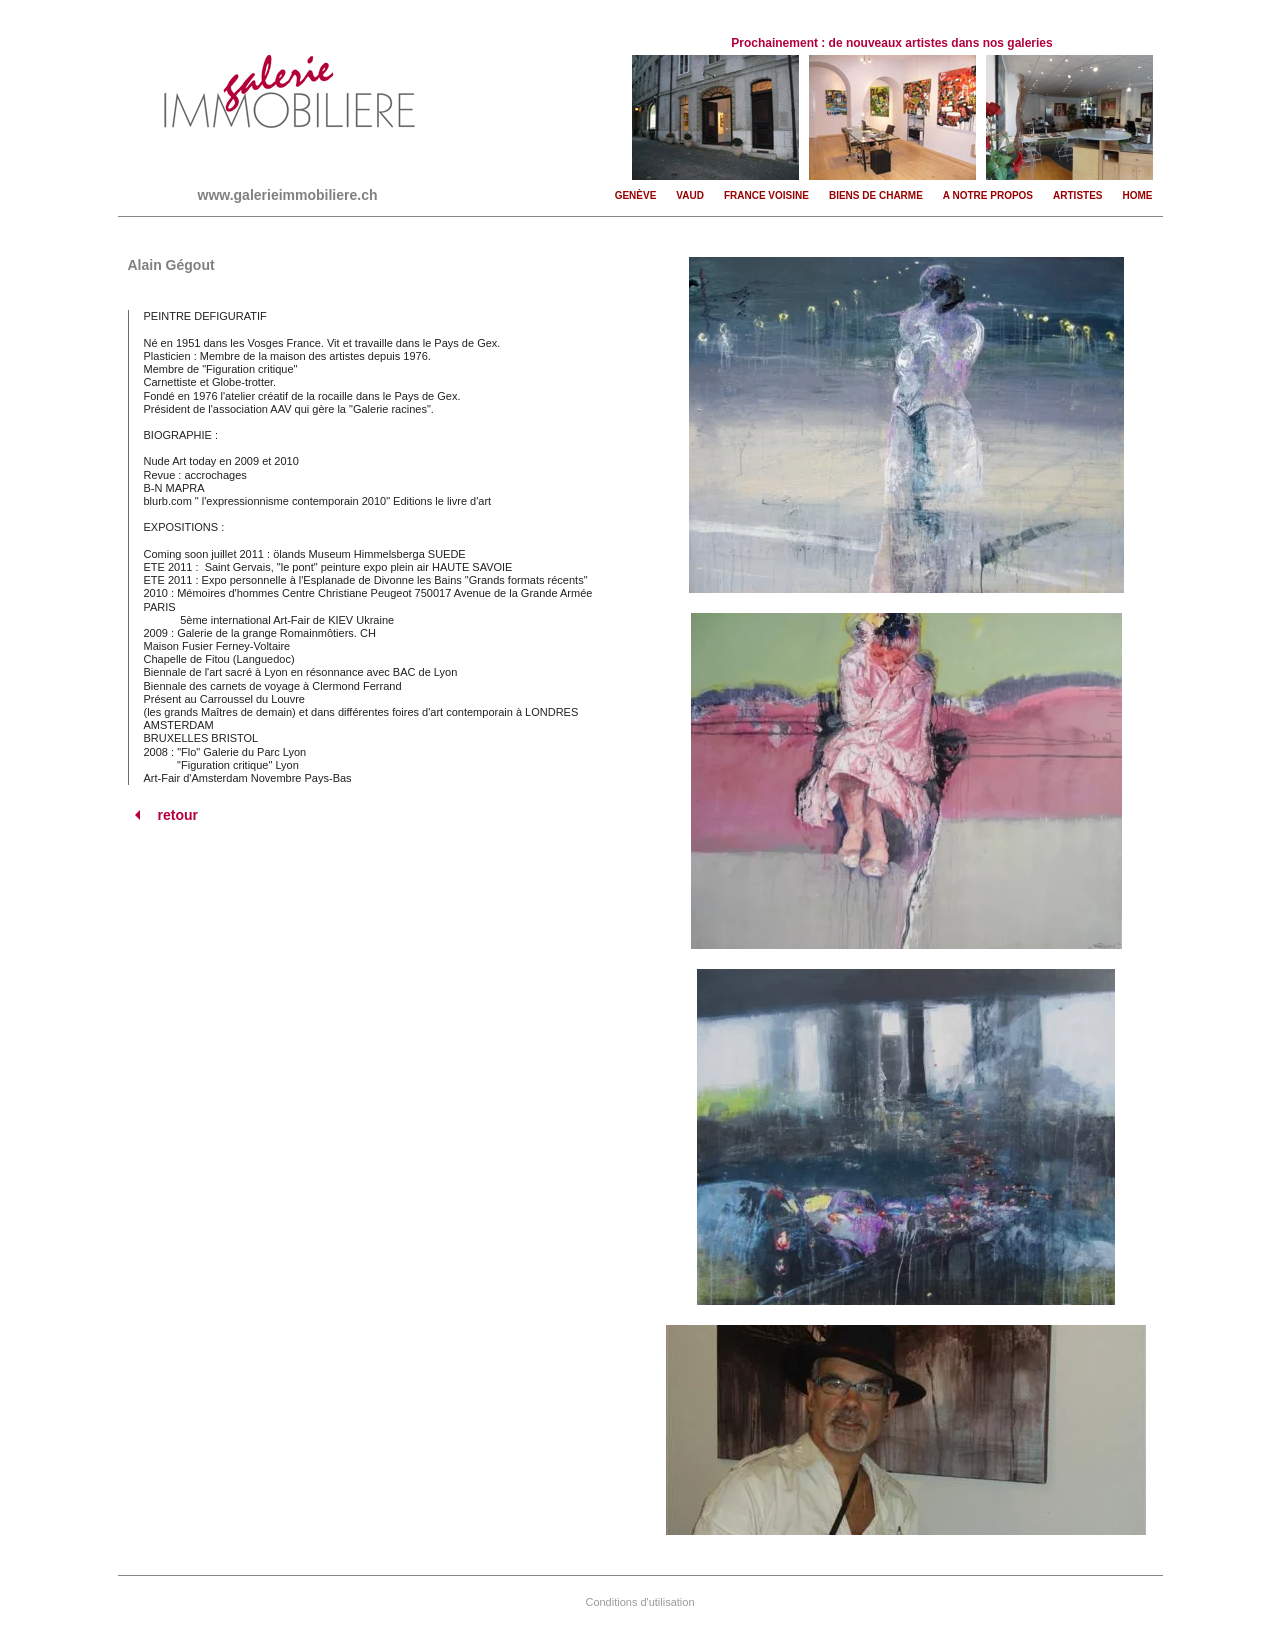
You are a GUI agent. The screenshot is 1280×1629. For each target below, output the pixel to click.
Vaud (690, 195)
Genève (636, 195)
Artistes (1077, 195)
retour (163, 815)
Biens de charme (876, 195)
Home (1138, 195)
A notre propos (988, 195)
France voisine (766, 195)
